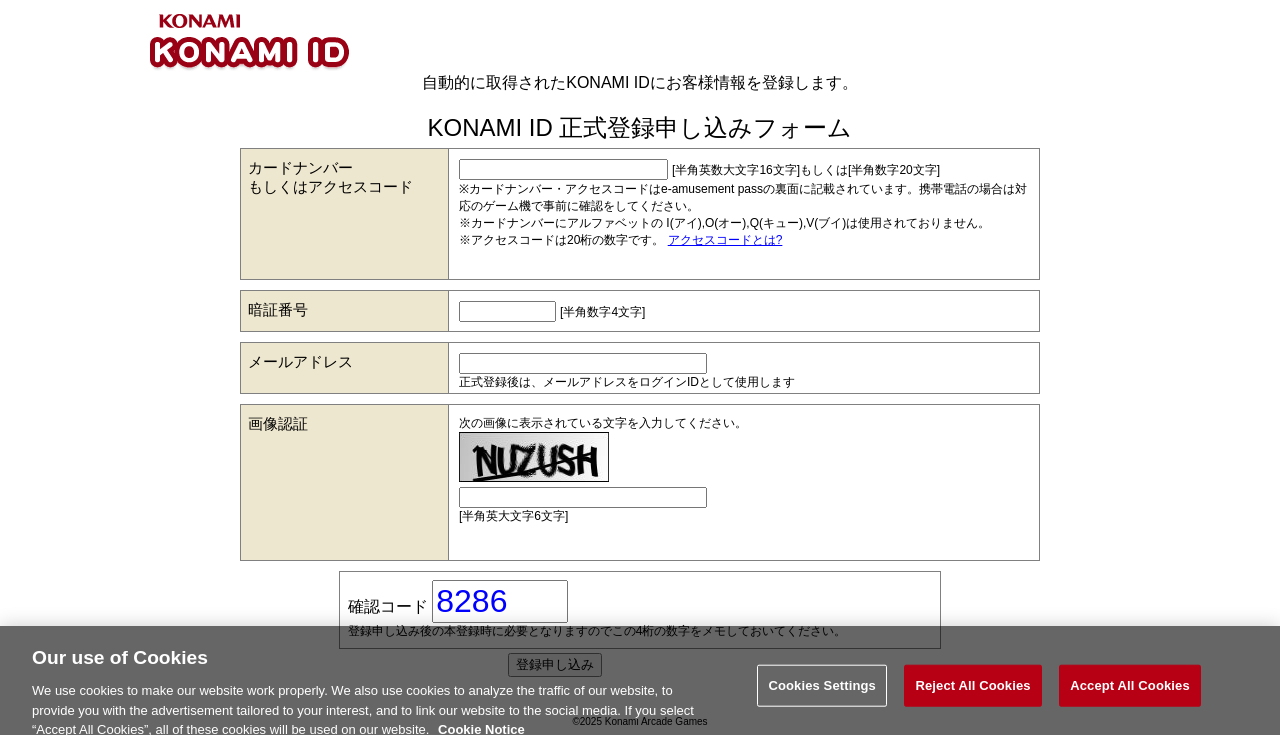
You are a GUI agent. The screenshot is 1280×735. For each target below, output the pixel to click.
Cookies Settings (822, 691)
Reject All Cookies (972, 691)
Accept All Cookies (1130, 691)
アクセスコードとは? (725, 240)
